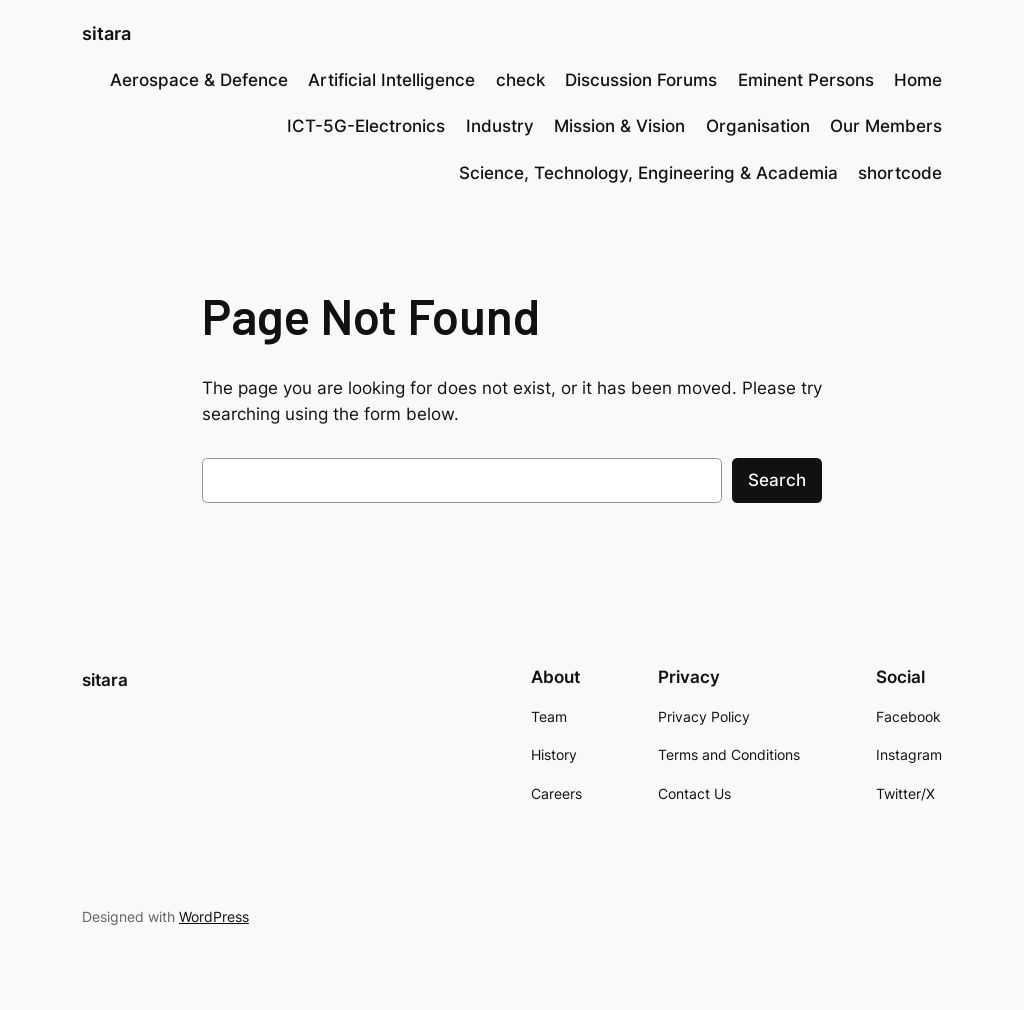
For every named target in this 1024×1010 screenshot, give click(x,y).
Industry (500, 126)
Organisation (758, 126)
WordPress (214, 916)
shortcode (900, 173)
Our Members (886, 126)
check (520, 80)
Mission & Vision (619, 126)
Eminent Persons (806, 80)
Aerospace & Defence (199, 80)
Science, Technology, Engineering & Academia (648, 173)
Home (918, 80)
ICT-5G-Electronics (366, 126)
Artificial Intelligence (391, 80)
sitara (106, 33)
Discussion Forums (641, 80)
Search (777, 480)
